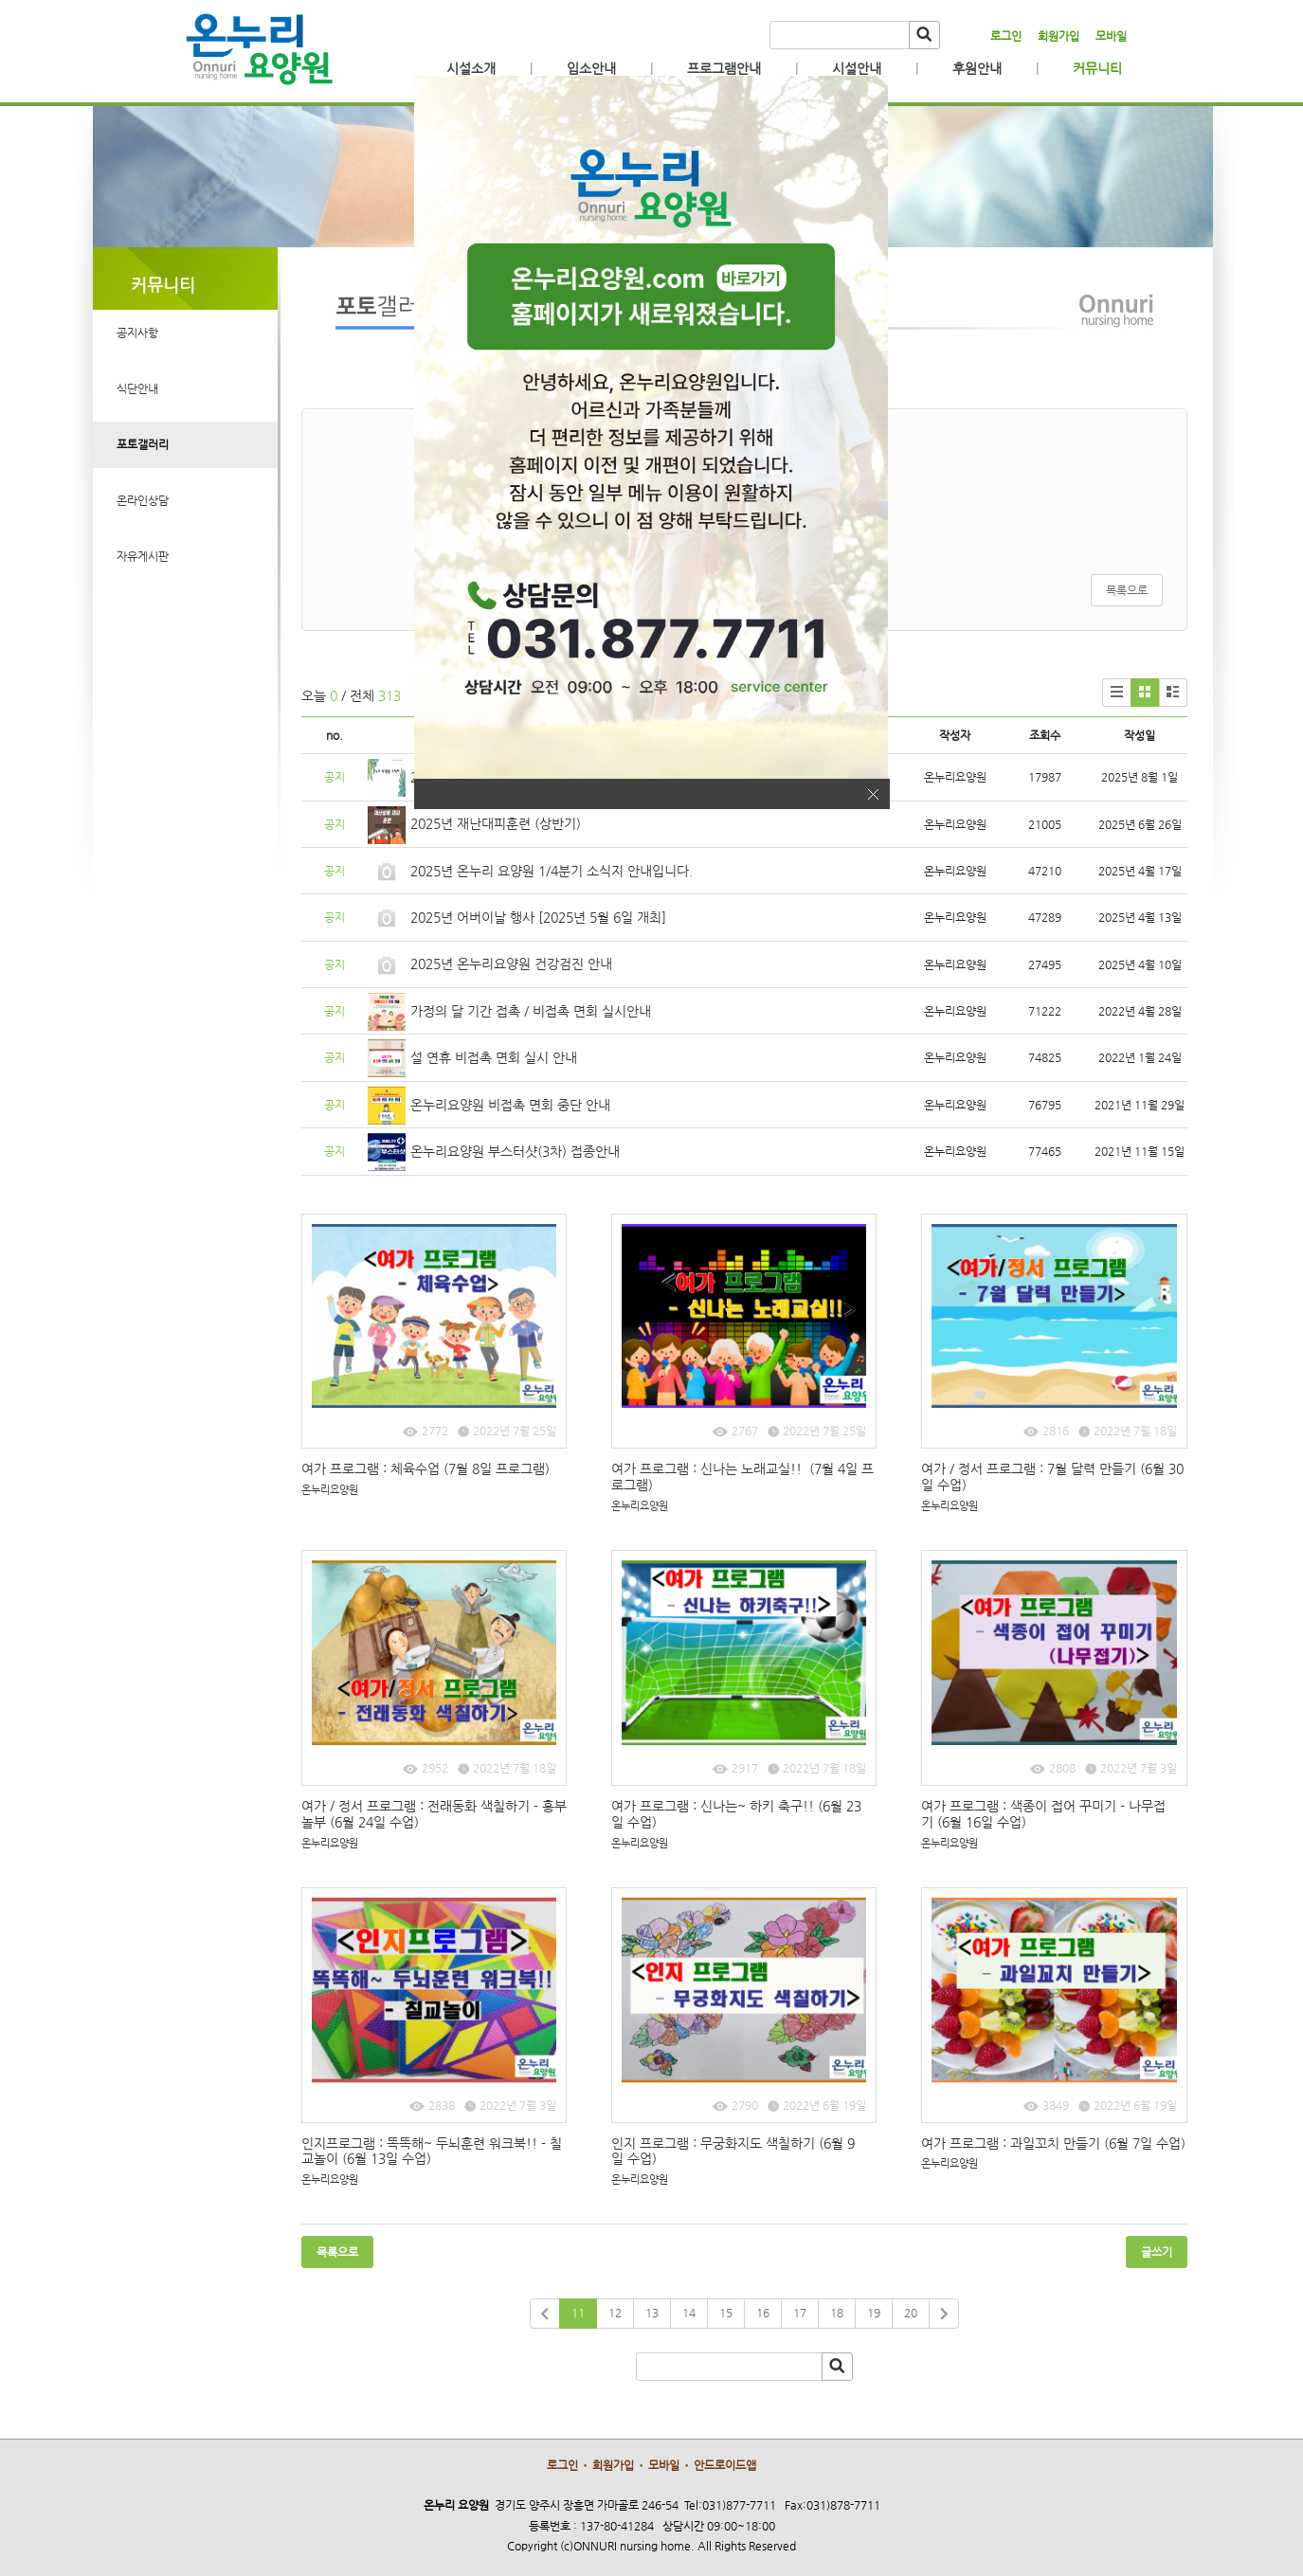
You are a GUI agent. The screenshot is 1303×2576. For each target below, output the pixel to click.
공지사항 (137, 332)
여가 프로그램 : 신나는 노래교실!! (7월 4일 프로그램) (742, 1476)
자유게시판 (143, 556)
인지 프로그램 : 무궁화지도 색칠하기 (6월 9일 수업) (733, 2151)
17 (799, 2312)
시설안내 (856, 68)
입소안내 (591, 68)
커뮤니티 (1097, 68)
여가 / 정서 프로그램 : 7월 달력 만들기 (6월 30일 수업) (1052, 1476)
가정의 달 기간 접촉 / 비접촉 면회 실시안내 (530, 1010)
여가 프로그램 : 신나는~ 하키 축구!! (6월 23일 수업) (736, 1813)
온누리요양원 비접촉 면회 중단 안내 (510, 1104)
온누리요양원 (329, 1490)
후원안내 (977, 68)
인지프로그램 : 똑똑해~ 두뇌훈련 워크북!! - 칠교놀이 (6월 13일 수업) (431, 2151)
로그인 (1006, 36)
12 (615, 2312)
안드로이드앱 (725, 2465)
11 (578, 2312)
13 (652, 2312)
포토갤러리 (143, 444)
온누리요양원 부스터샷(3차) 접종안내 (515, 1151)
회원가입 (1058, 36)
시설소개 (471, 68)
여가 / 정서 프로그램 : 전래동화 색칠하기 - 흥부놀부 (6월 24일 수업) (434, 1813)
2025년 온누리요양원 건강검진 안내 (511, 963)
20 (910, 2312)
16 (762, 2312)
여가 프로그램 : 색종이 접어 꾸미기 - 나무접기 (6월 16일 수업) (1043, 1813)
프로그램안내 (724, 68)
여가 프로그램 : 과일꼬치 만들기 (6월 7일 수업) (1053, 2143)
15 (726, 2312)
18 (836, 2312)
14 (689, 2312)
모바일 (1111, 36)
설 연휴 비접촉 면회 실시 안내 (493, 1057)
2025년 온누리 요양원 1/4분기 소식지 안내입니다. (551, 870)
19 (873, 2312)
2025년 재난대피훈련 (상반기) (495, 823)
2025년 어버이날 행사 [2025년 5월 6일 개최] (538, 917)
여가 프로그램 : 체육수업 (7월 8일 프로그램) (425, 1468)
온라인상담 (143, 500)
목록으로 (1127, 590)
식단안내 (137, 388)
